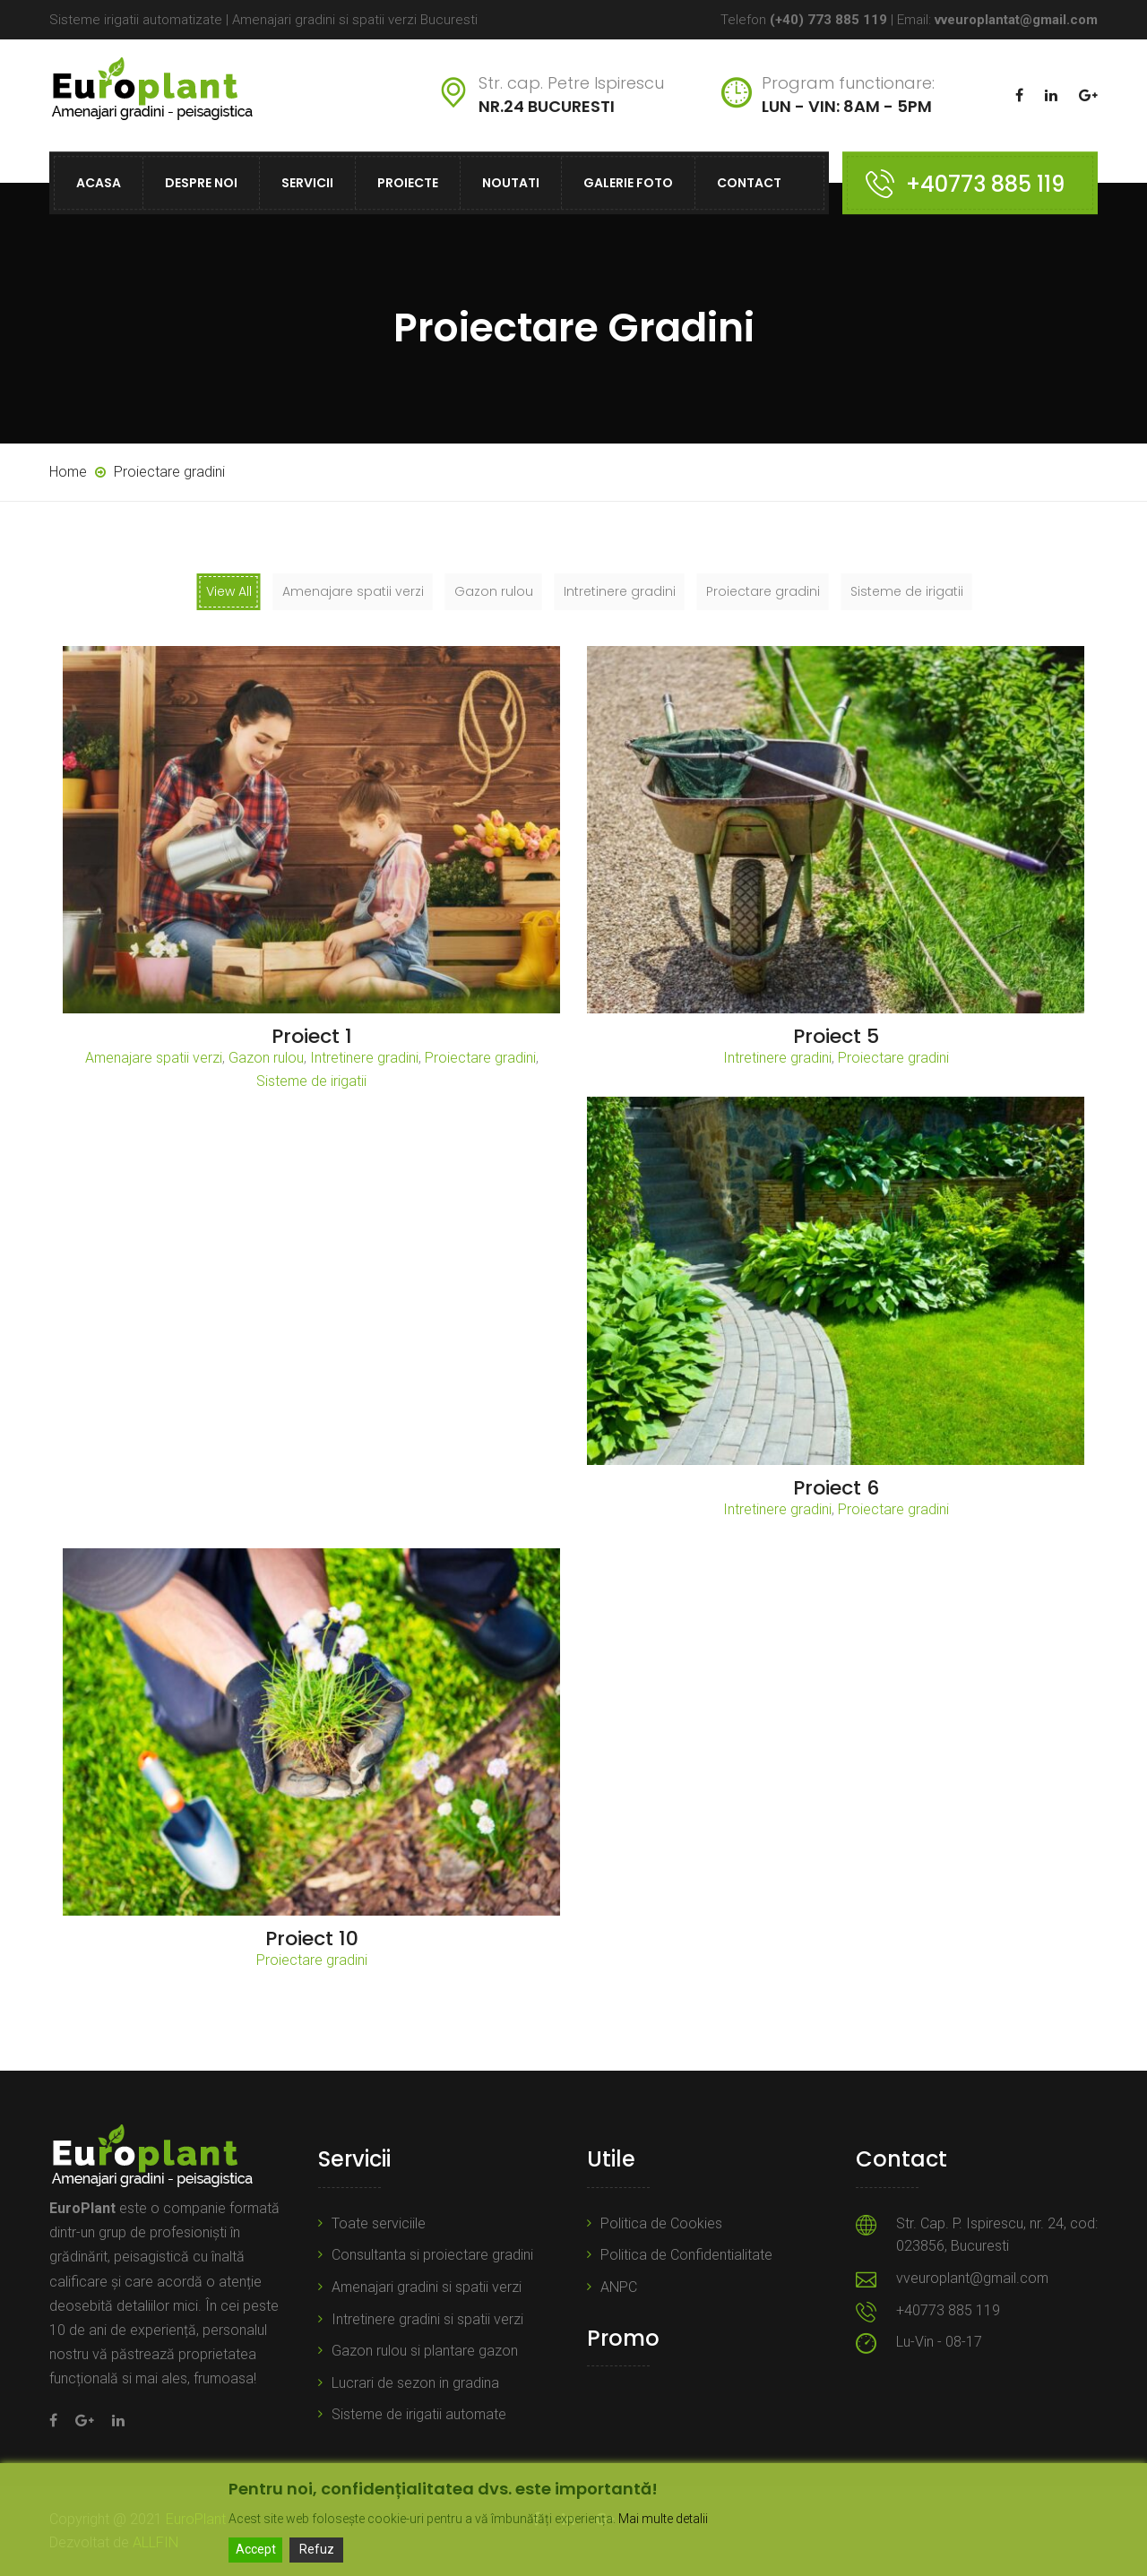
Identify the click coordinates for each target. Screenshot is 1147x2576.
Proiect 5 (836, 1036)
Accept (256, 2549)
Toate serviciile (379, 2223)
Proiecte (407, 183)
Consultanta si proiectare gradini (432, 2254)
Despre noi (201, 183)
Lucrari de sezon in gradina (415, 2382)
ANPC (618, 2287)
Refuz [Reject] (316, 2549)
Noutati (510, 183)
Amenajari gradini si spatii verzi (427, 2287)
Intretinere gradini (364, 1057)
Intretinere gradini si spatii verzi (427, 2319)
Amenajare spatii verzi (153, 1057)
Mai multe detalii (663, 2518)
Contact (749, 183)
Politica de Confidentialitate (686, 2254)
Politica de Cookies (661, 2223)
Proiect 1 (312, 1036)
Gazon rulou (266, 1057)
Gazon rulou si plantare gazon (425, 2350)
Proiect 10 (311, 1938)
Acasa (98, 183)
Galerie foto (628, 183)
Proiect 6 (836, 1488)
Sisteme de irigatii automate (419, 2414)
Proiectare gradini (480, 1057)
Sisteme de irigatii (311, 1081)
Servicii (307, 183)
